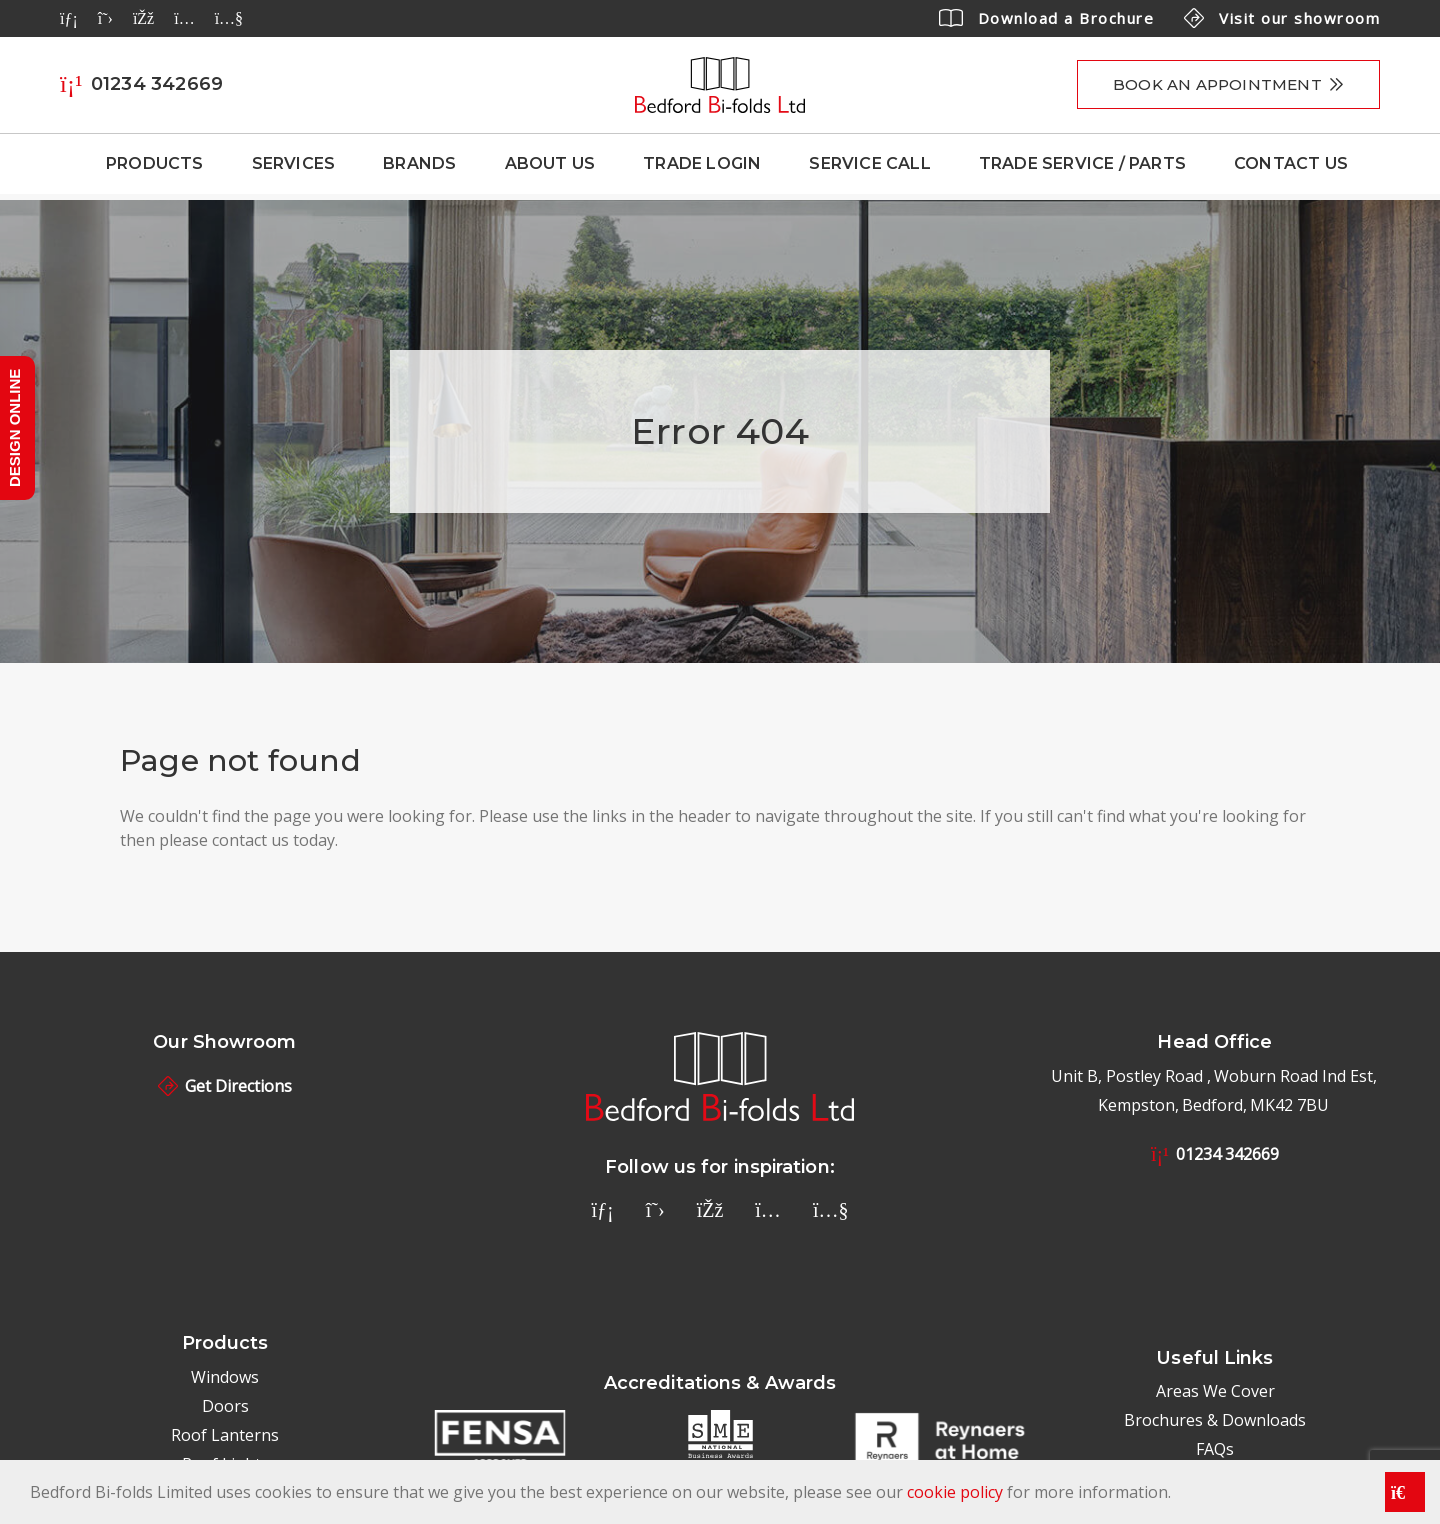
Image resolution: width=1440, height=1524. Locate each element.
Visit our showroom (1282, 18)
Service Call (869, 163)
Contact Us (1291, 163)
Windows (225, 1377)
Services (294, 163)
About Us (550, 163)
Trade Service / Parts (1082, 163)
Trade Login (702, 163)
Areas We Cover (1215, 1391)
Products (155, 163)
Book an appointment (1217, 84)
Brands (419, 163)
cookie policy (955, 1492)
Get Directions (225, 1086)
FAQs (1215, 1449)
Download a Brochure (1047, 18)
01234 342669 (1215, 1154)
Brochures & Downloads (1215, 1420)
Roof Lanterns (225, 1435)
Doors (225, 1406)
